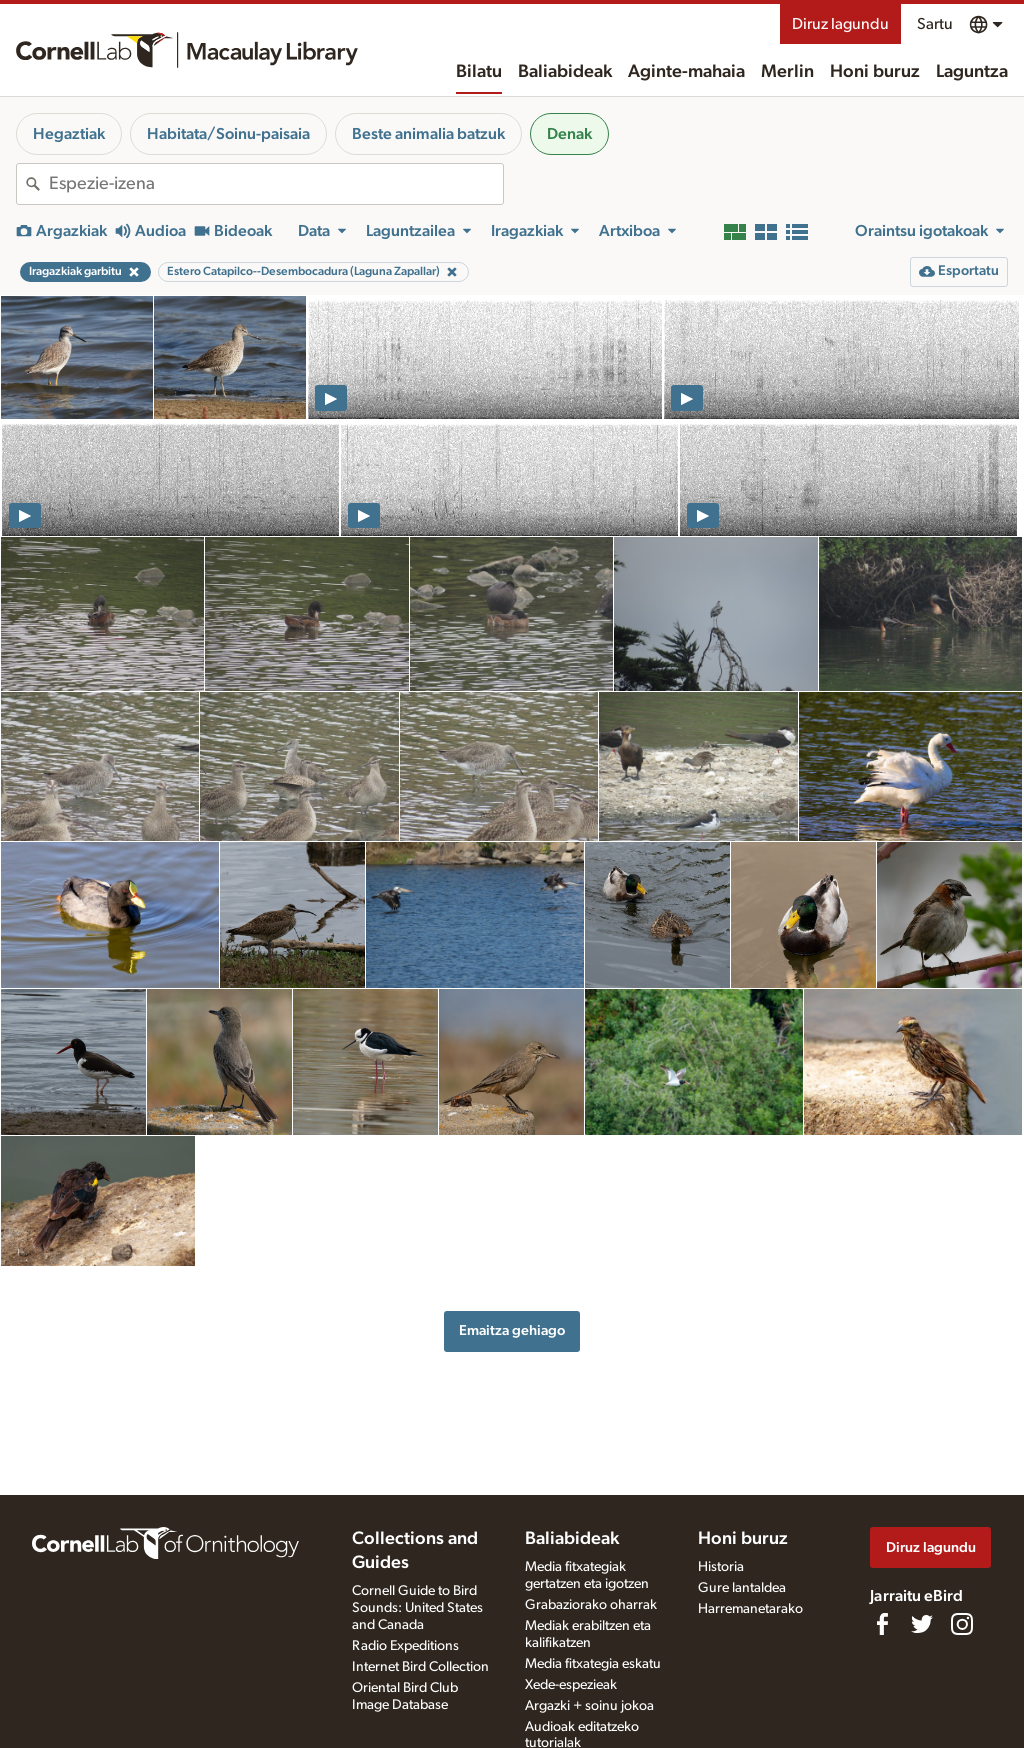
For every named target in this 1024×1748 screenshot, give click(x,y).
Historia (721, 1567)
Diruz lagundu (840, 24)
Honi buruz (875, 72)
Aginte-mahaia (686, 72)
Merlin (787, 72)
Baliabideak (565, 72)
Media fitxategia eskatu (593, 1664)
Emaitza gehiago (512, 1330)
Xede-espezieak (571, 1685)
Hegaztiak (69, 134)
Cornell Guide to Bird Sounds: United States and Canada (417, 1608)
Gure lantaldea (742, 1588)
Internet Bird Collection (420, 1667)
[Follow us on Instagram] (962, 1624)
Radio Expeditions (405, 1646)
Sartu (935, 24)
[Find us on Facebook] (882, 1624)
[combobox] (276, 184)
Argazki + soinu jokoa (589, 1706)
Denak (569, 134)
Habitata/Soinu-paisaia (228, 134)
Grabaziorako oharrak (591, 1605)
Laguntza (972, 72)
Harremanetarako (750, 1609)
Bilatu (479, 72)
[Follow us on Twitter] (922, 1624)
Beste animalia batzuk (428, 134)
